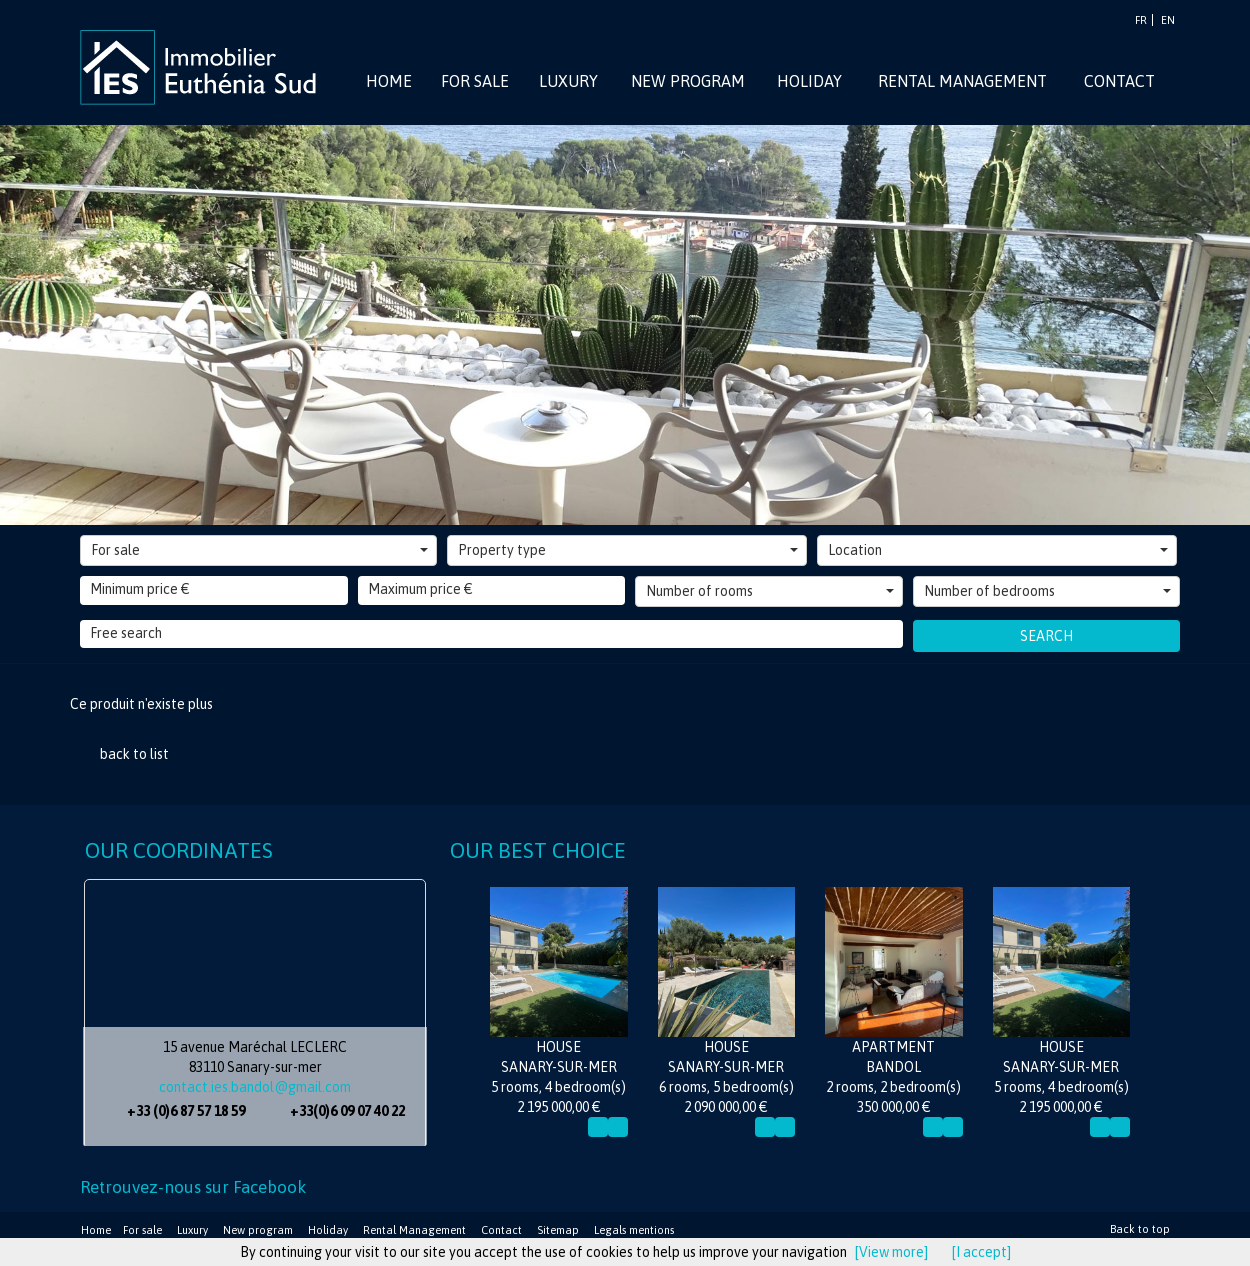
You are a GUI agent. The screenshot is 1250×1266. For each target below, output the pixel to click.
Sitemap (558, 1230)
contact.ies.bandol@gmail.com (255, 1087)
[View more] (891, 1252)
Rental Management (414, 1230)
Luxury (192, 1230)
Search (1046, 636)
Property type (628, 550)
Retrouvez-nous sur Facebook (193, 1187)
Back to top (1140, 1229)
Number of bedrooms (1048, 591)
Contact (501, 1230)
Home (96, 1230)
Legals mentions (634, 1230)
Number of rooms (770, 591)
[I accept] (981, 1252)
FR (1141, 20)
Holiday (328, 1230)
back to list (134, 754)
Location (998, 550)
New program (258, 1230)
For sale (259, 550)
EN (1168, 20)
